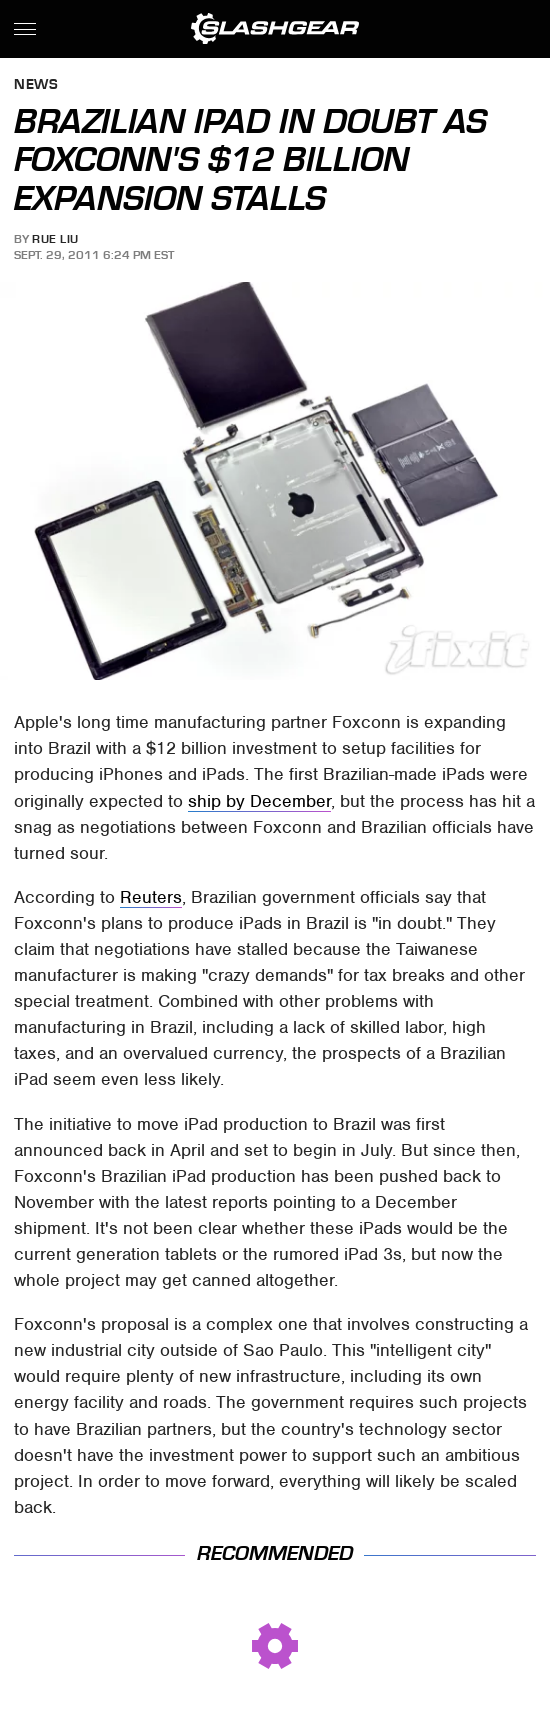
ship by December (259, 801)
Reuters (151, 897)
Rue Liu (55, 239)
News (36, 85)
